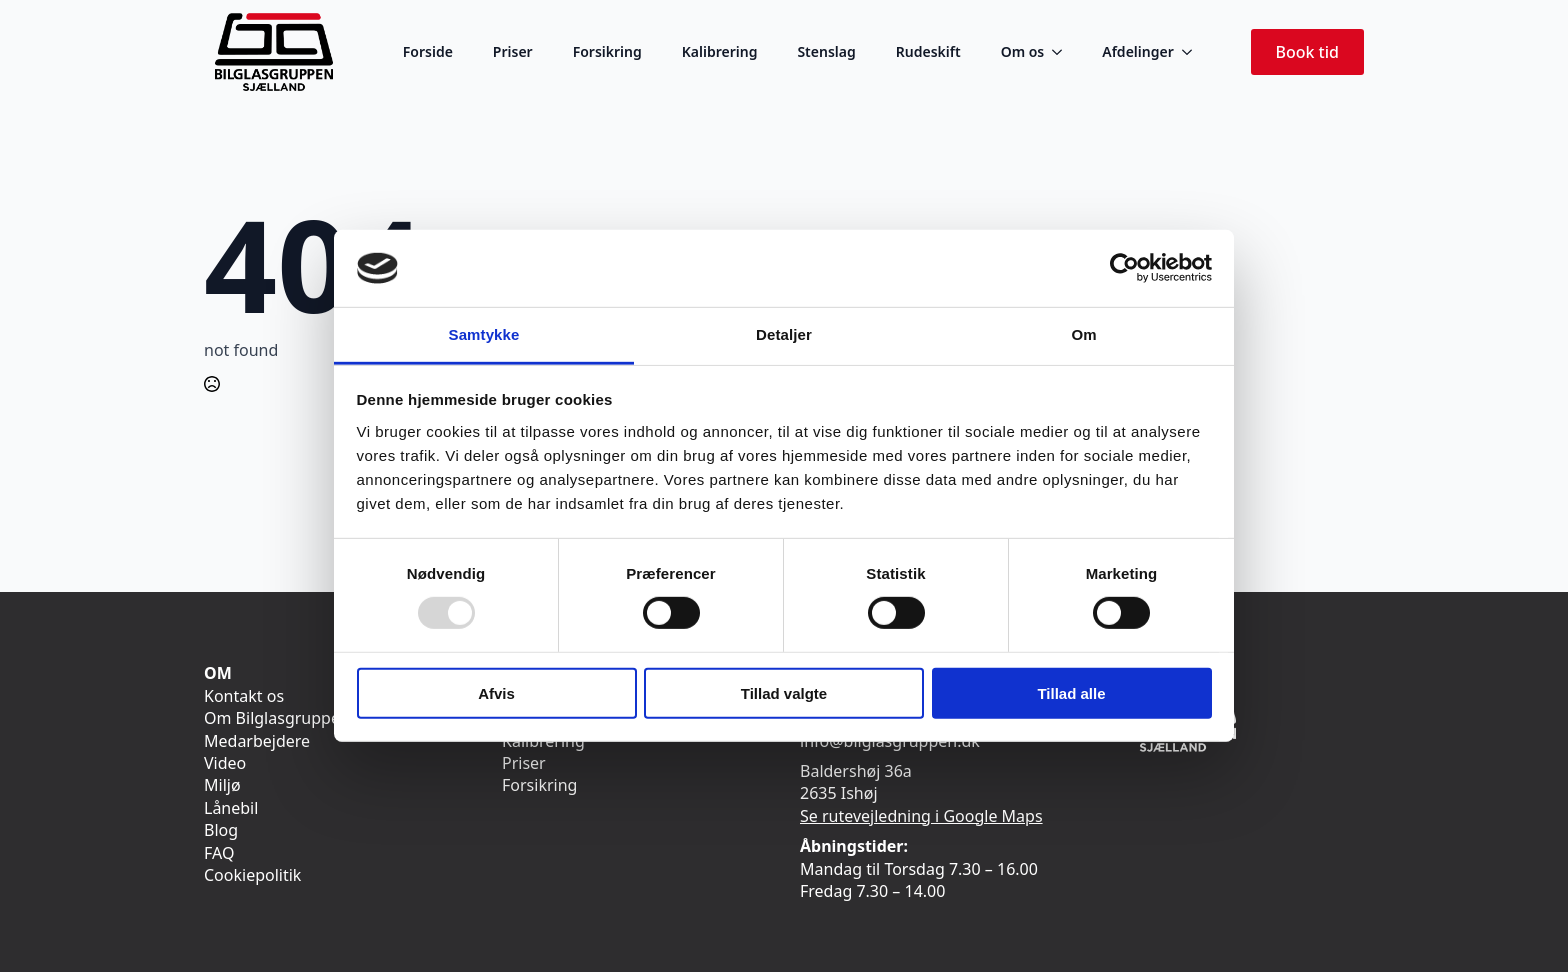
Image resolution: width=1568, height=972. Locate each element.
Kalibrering (720, 51)
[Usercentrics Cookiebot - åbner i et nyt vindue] (1124, 268)
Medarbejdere (257, 741)
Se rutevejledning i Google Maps (921, 816)
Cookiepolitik (252, 875)
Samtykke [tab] (484, 334)
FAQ (219, 853)
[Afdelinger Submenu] (1193, 52)
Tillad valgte (784, 692)
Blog (221, 830)
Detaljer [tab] (784, 334)
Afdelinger (1137, 51)
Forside (428, 51)
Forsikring (607, 51)
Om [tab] (1083, 334)
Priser (513, 51)
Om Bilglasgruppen (277, 718)
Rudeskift (928, 51)
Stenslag (826, 51)
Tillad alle (1071, 692)
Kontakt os (244, 696)
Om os (1023, 51)
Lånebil (231, 808)
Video (225, 763)
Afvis (496, 692)
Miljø (222, 785)
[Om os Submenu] (1063, 52)
